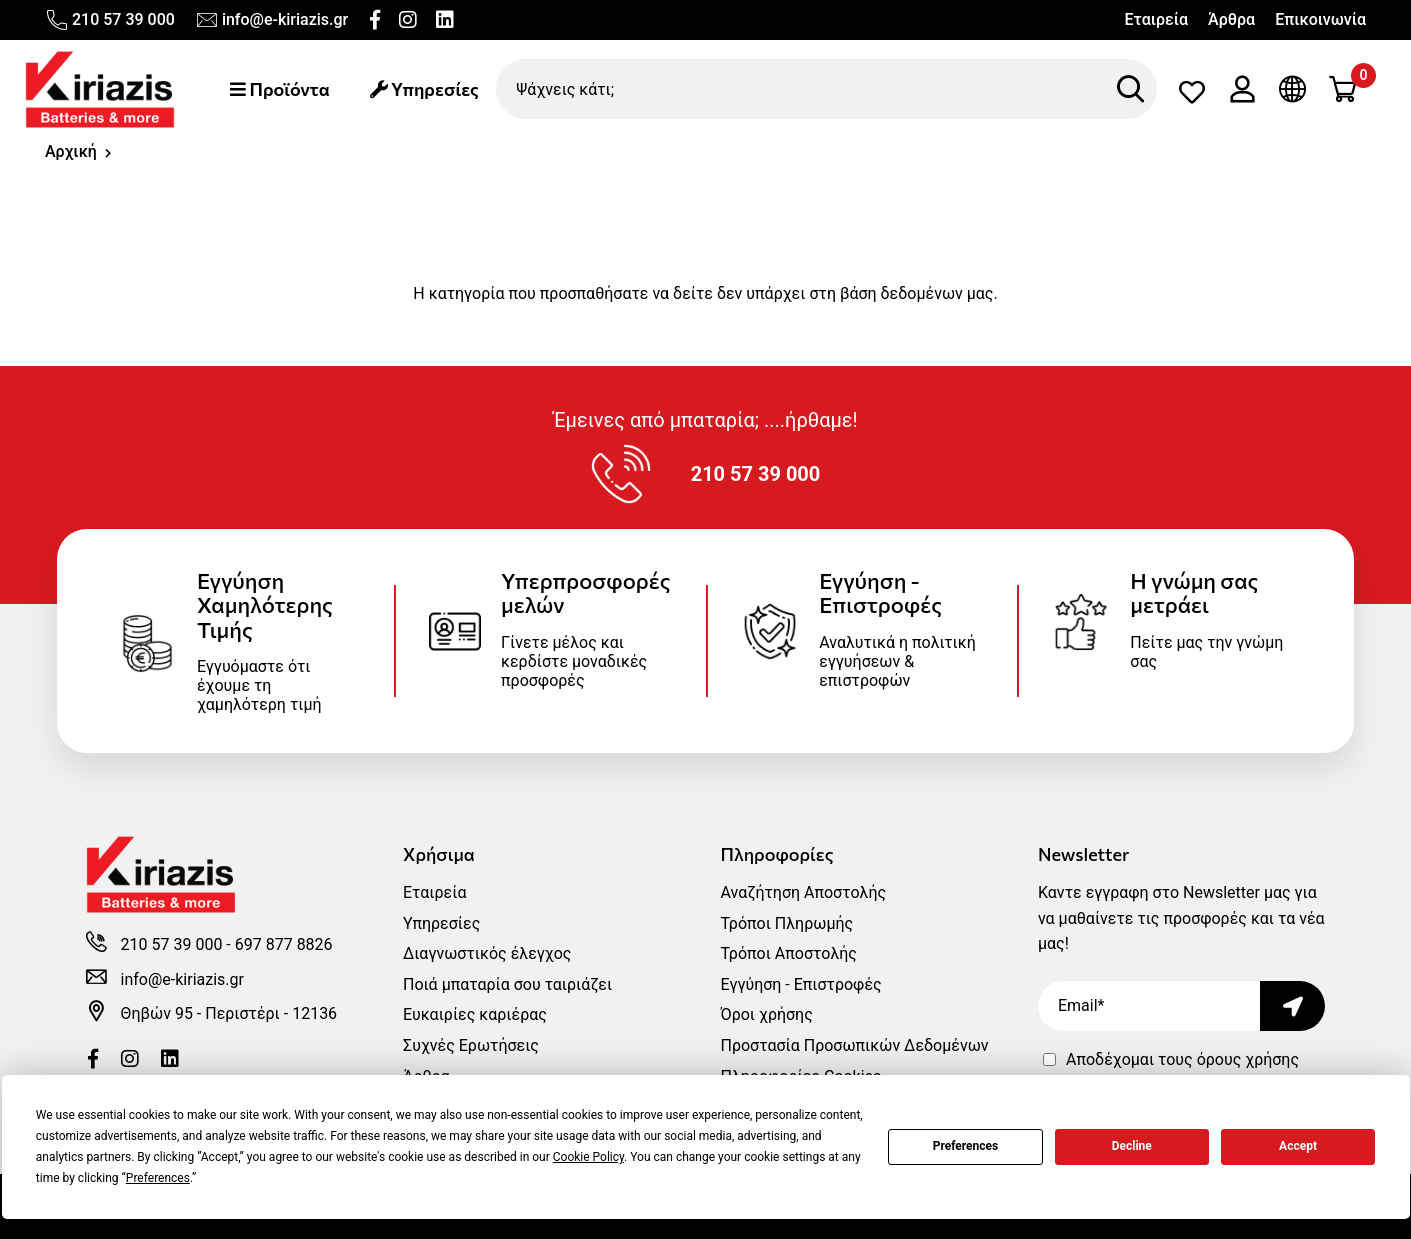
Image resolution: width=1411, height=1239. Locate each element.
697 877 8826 (284, 944)
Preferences (966, 1146)
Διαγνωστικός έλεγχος (487, 953)
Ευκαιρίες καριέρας (475, 1014)
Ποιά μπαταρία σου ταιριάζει (507, 984)
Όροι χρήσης (766, 1014)
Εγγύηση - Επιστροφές (800, 984)
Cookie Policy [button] (588, 1157)
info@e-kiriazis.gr (271, 20)
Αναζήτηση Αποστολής (803, 892)
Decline (1132, 1146)
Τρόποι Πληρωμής (786, 923)
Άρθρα (1231, 19)
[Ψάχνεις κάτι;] (826, 89)
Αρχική (71, 151)
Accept (1298, 1146)
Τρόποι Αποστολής (788, 953)
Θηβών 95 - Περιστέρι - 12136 (229, 1013)
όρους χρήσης (1248, 1059)
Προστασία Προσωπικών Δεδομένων (854, 1045)
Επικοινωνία (1320, 19)
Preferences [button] (158, 1178)
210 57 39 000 (110, 20)
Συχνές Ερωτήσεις (471, 1045)
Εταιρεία (1156, 19)
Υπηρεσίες (424, 89)
